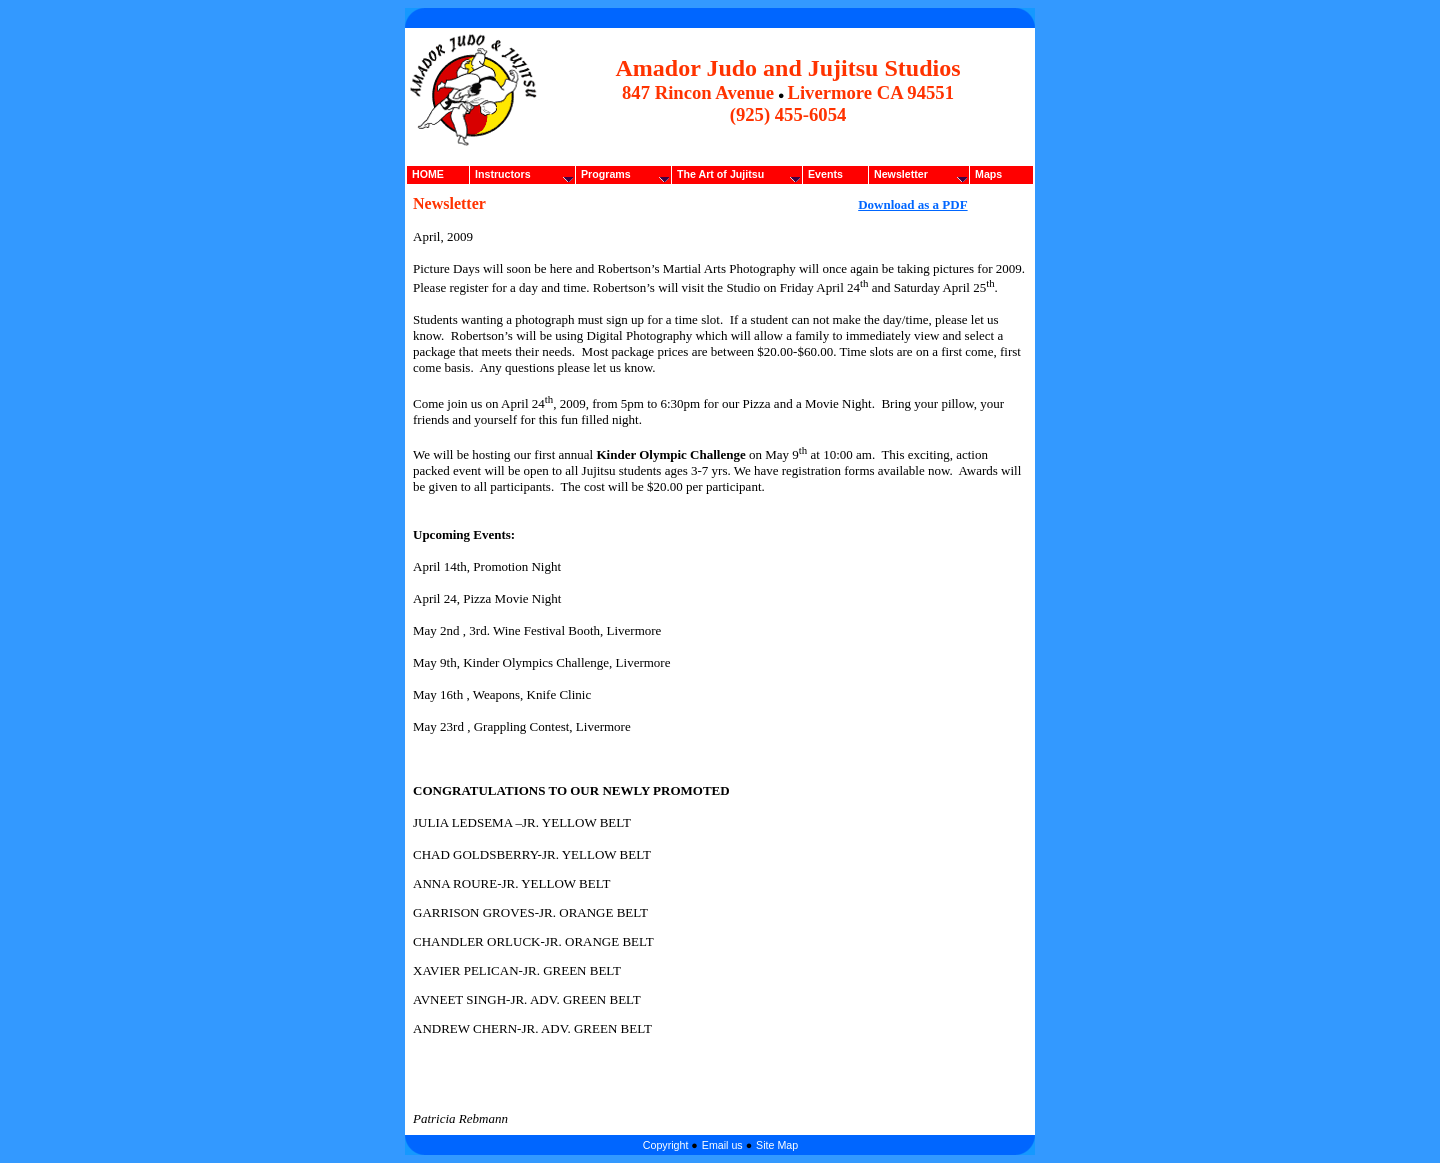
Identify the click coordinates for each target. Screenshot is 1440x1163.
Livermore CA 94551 (870, 92)
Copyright (667, 1145)
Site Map (777, 1145)
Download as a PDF (912, 204)
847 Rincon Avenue (698, 92)
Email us (722, 1145)
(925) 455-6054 (788, 114)
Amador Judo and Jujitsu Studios (787, 68)
